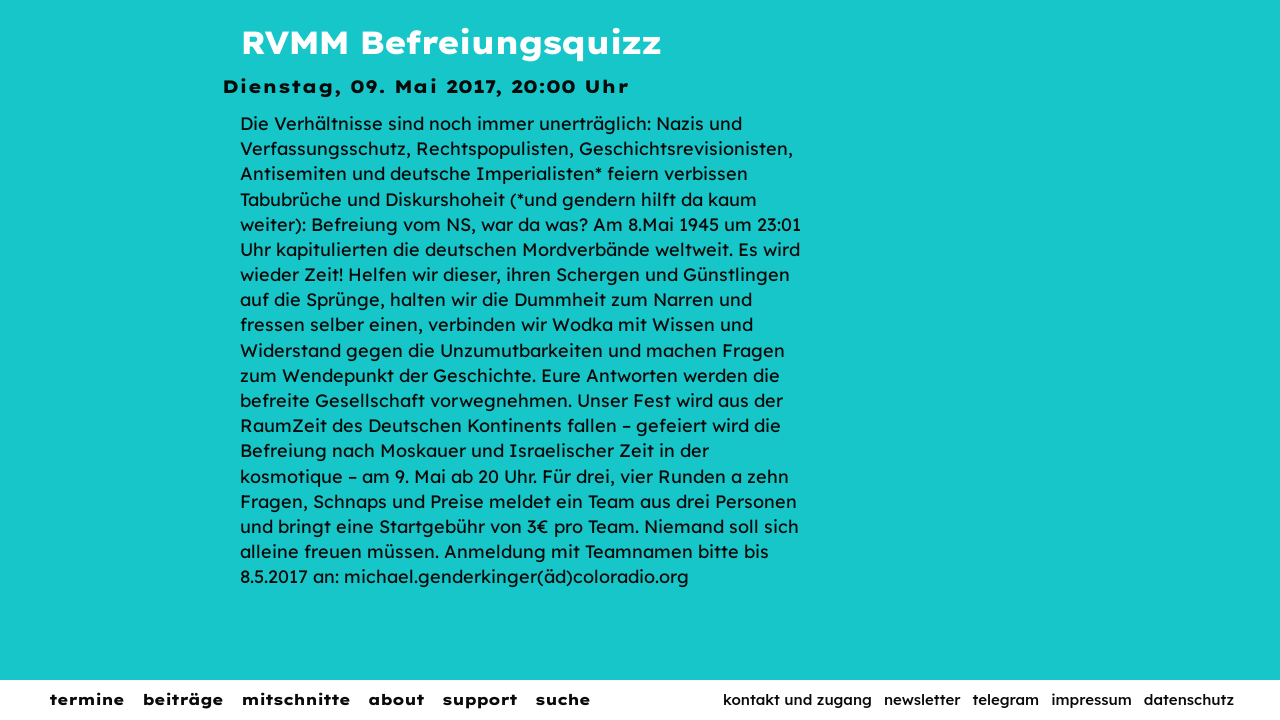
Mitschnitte (295, 699)
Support (479, 699)
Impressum (1091, 699)
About (396, 699)
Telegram (1006, 699)
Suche (562, 699)
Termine (86, 699)
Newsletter (922, 699)
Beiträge (182, 699)
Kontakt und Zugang (797, 699)
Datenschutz (1189, 699)
